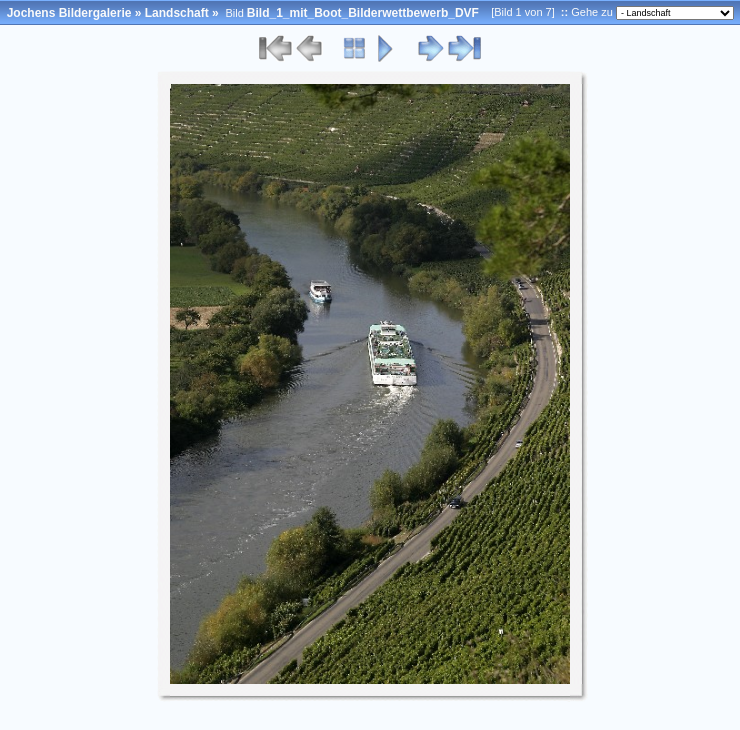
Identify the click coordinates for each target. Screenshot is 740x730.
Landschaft (177, 13)
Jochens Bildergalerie (69, 13)
